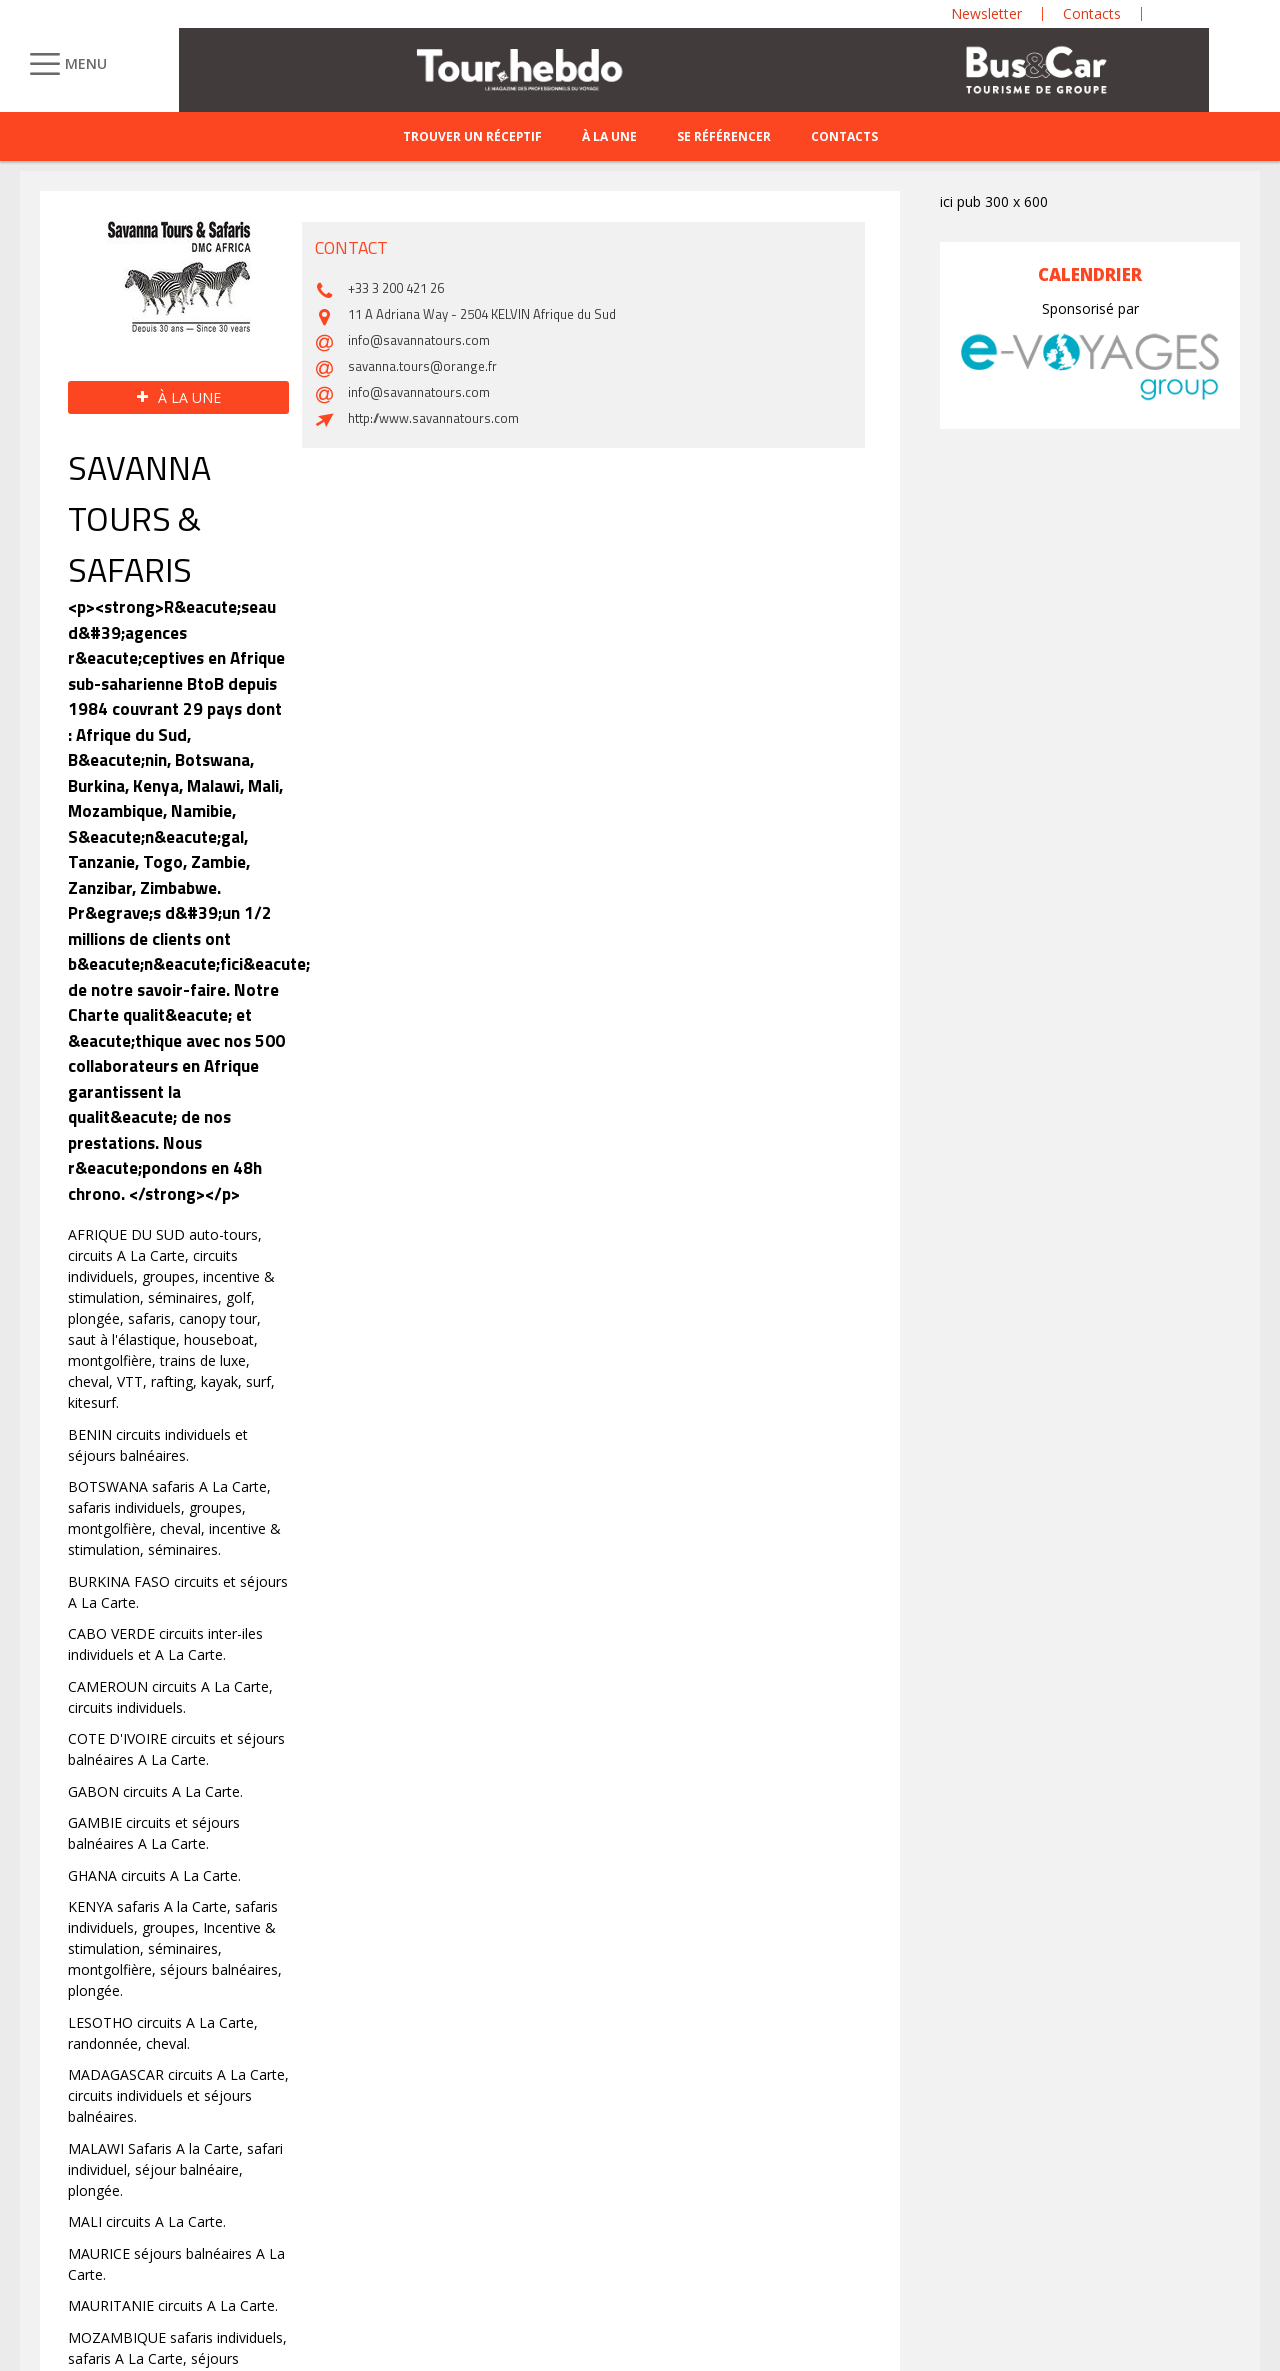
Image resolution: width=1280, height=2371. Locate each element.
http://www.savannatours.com (433, 1891)
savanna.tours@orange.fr (422, 1839)
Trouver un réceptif (472, 136)
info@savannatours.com (419, 1813)
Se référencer (724, 136)
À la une (609, 136)
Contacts (844, 136)
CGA (34, 2284)
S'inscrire (1041, 2211)
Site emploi (260, 2284)
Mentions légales (483, 2284)
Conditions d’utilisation (92, 2312)
